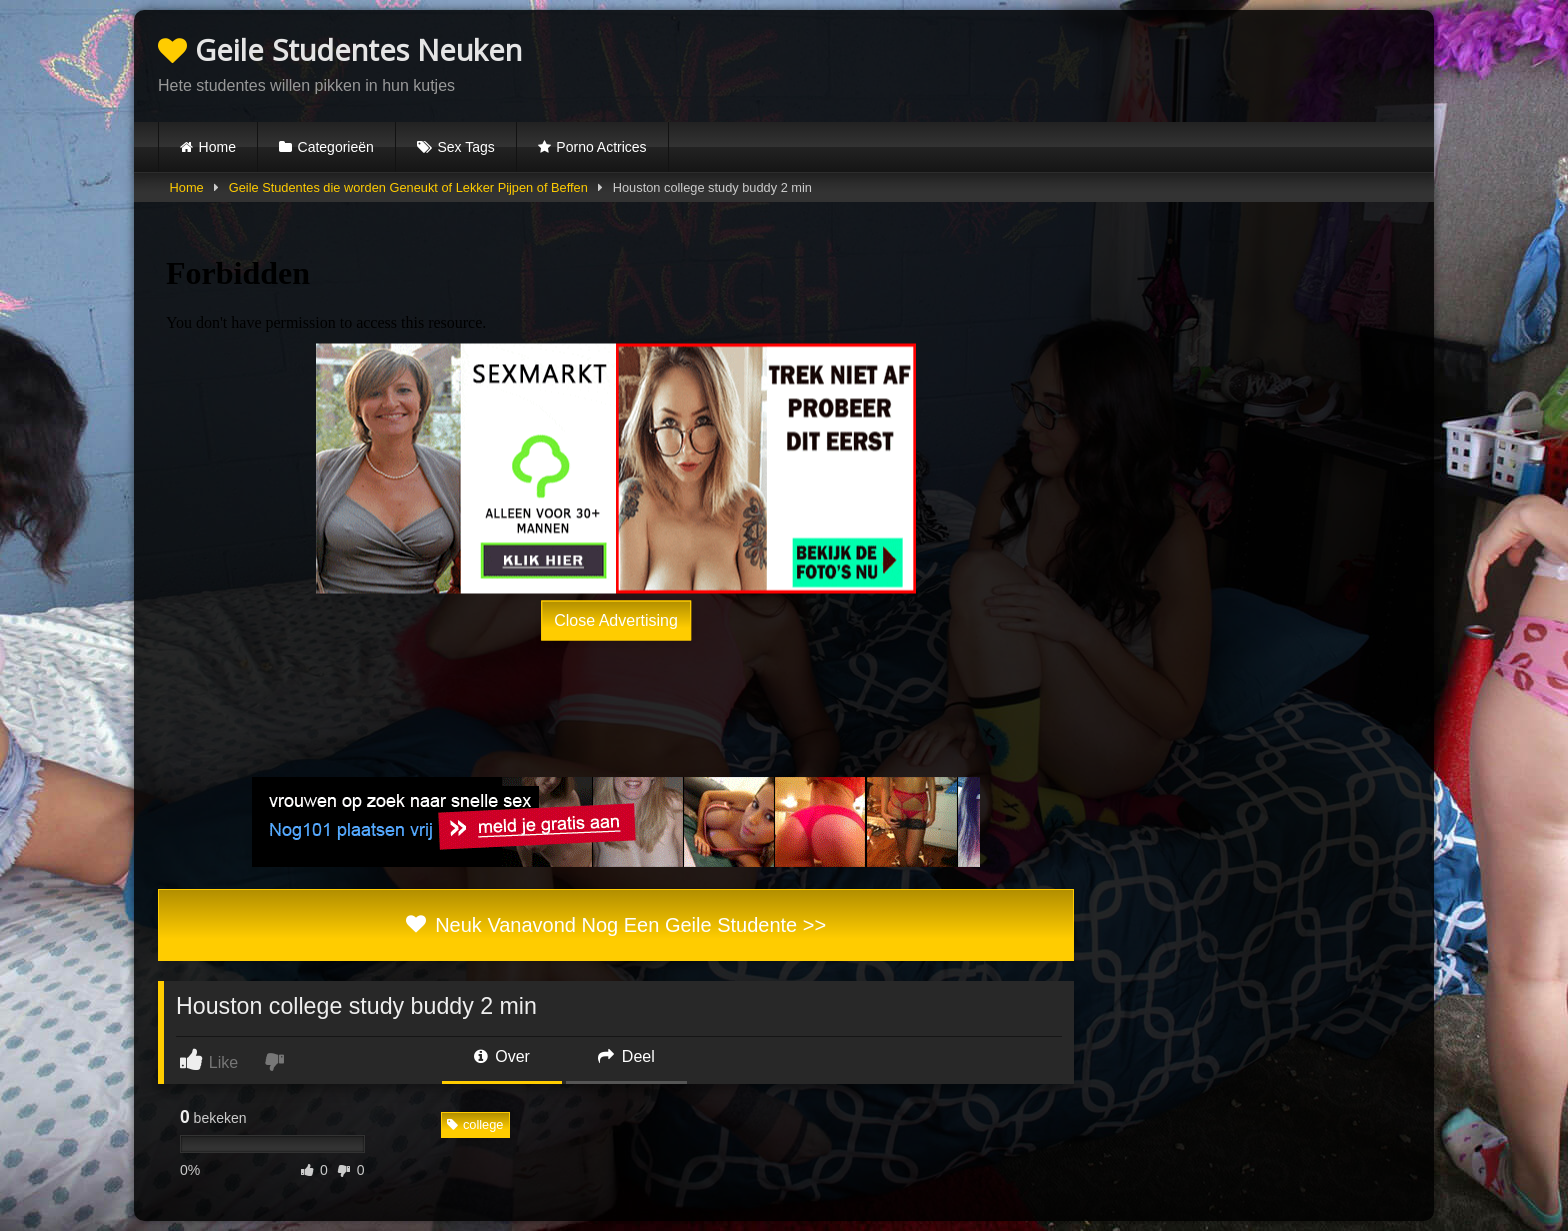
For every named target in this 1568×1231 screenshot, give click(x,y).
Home (217, 147)
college (475, 1124)
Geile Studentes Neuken (340, 49)
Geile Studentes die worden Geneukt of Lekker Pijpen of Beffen (408, 187)
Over (502, 1056)
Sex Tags (465, 147)
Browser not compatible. (1176, 63)
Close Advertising (616, 619)
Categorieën (336, 147)
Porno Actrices (601, 147)
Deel (626, 1056)
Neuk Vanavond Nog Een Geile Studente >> (616, 925)
